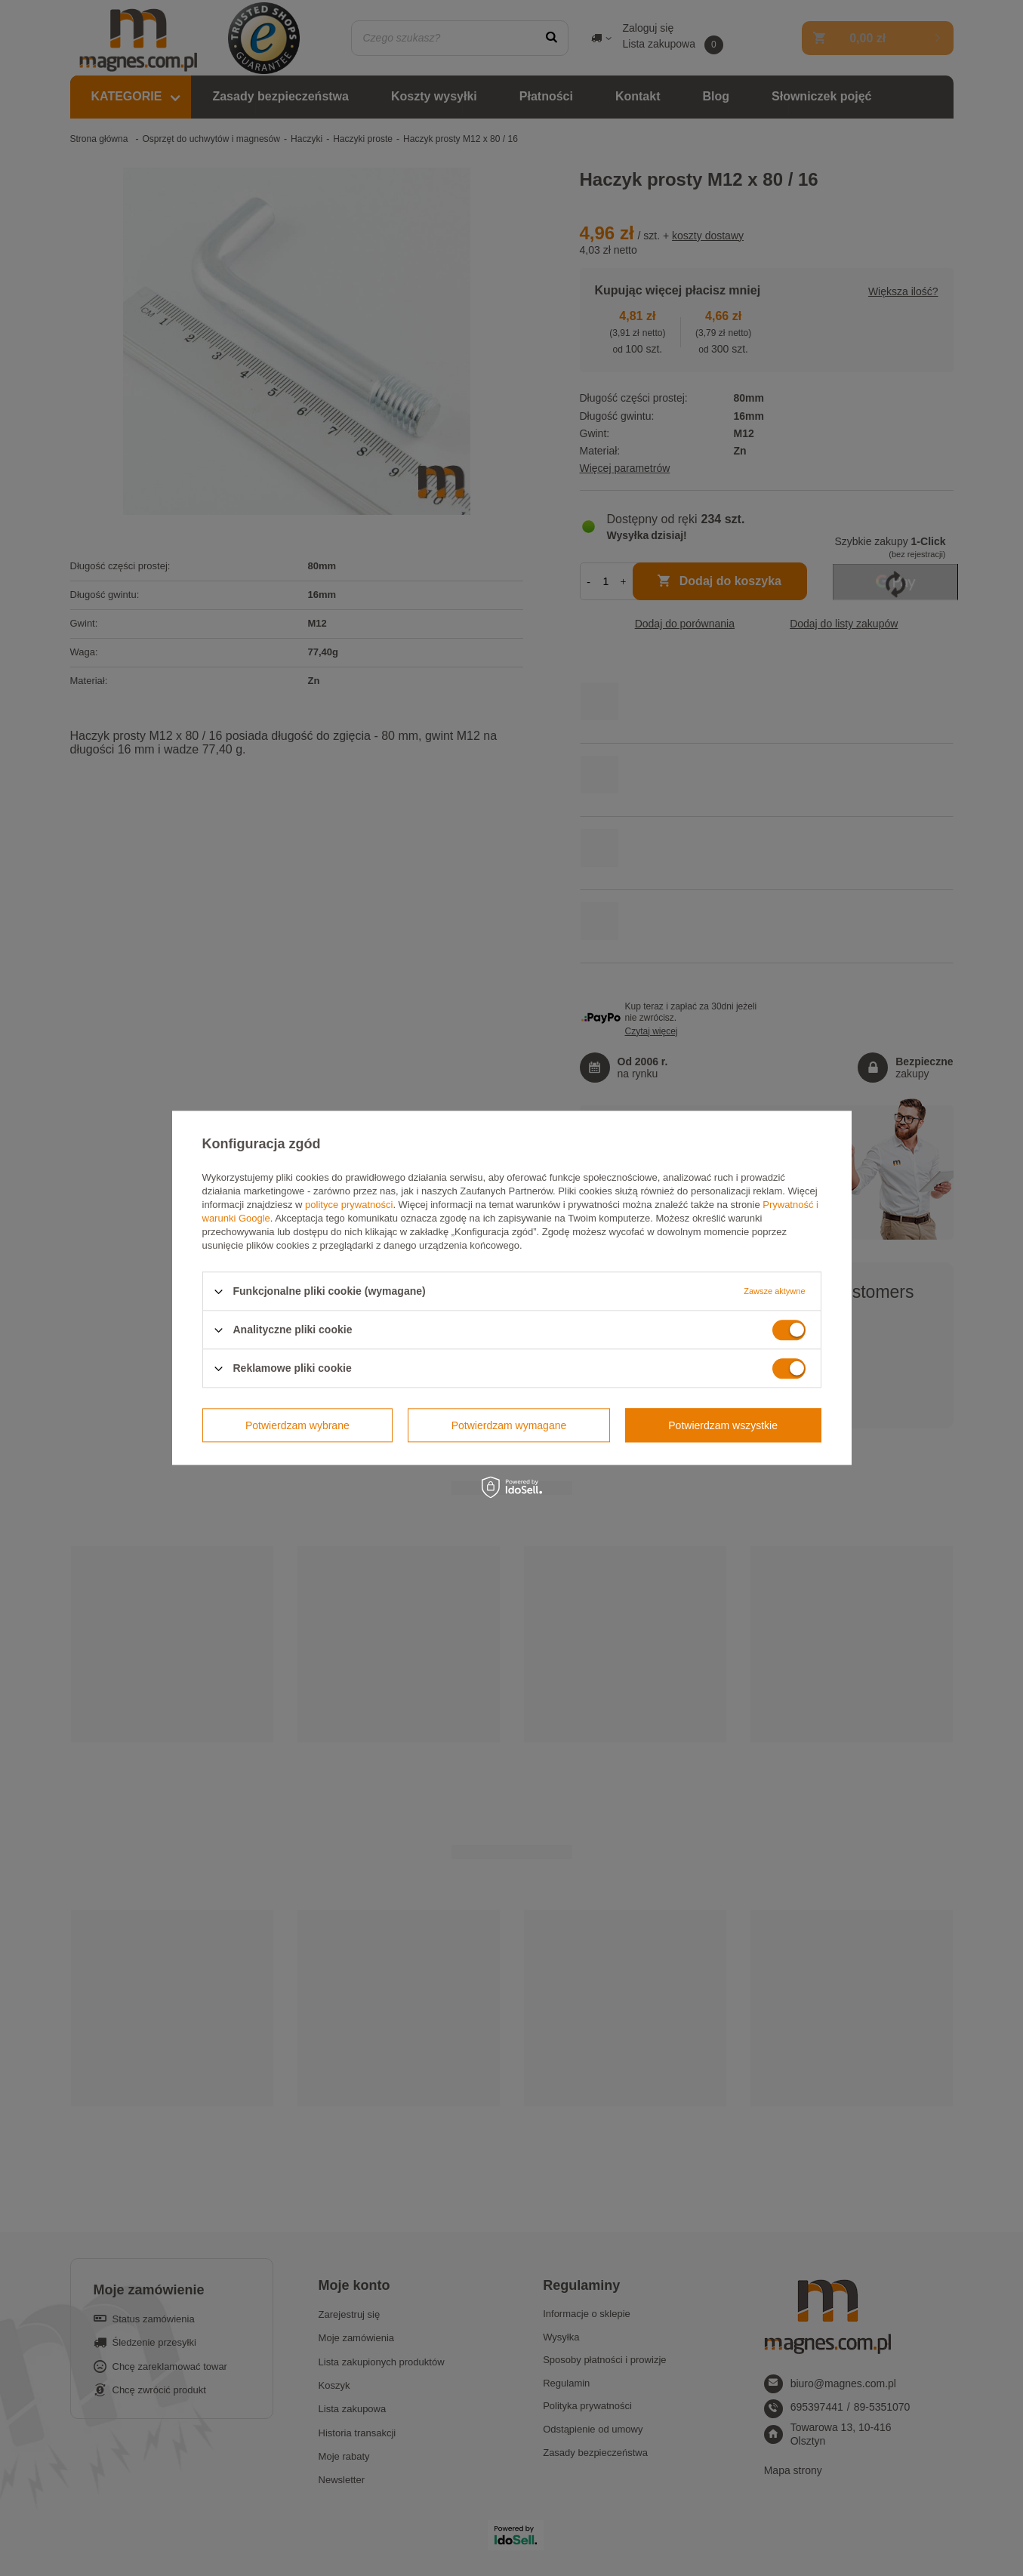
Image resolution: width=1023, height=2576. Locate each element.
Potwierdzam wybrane (297, 1425)
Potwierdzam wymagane (509, 1425)
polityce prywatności (349, 1204)
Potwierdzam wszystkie (723, 1425)
